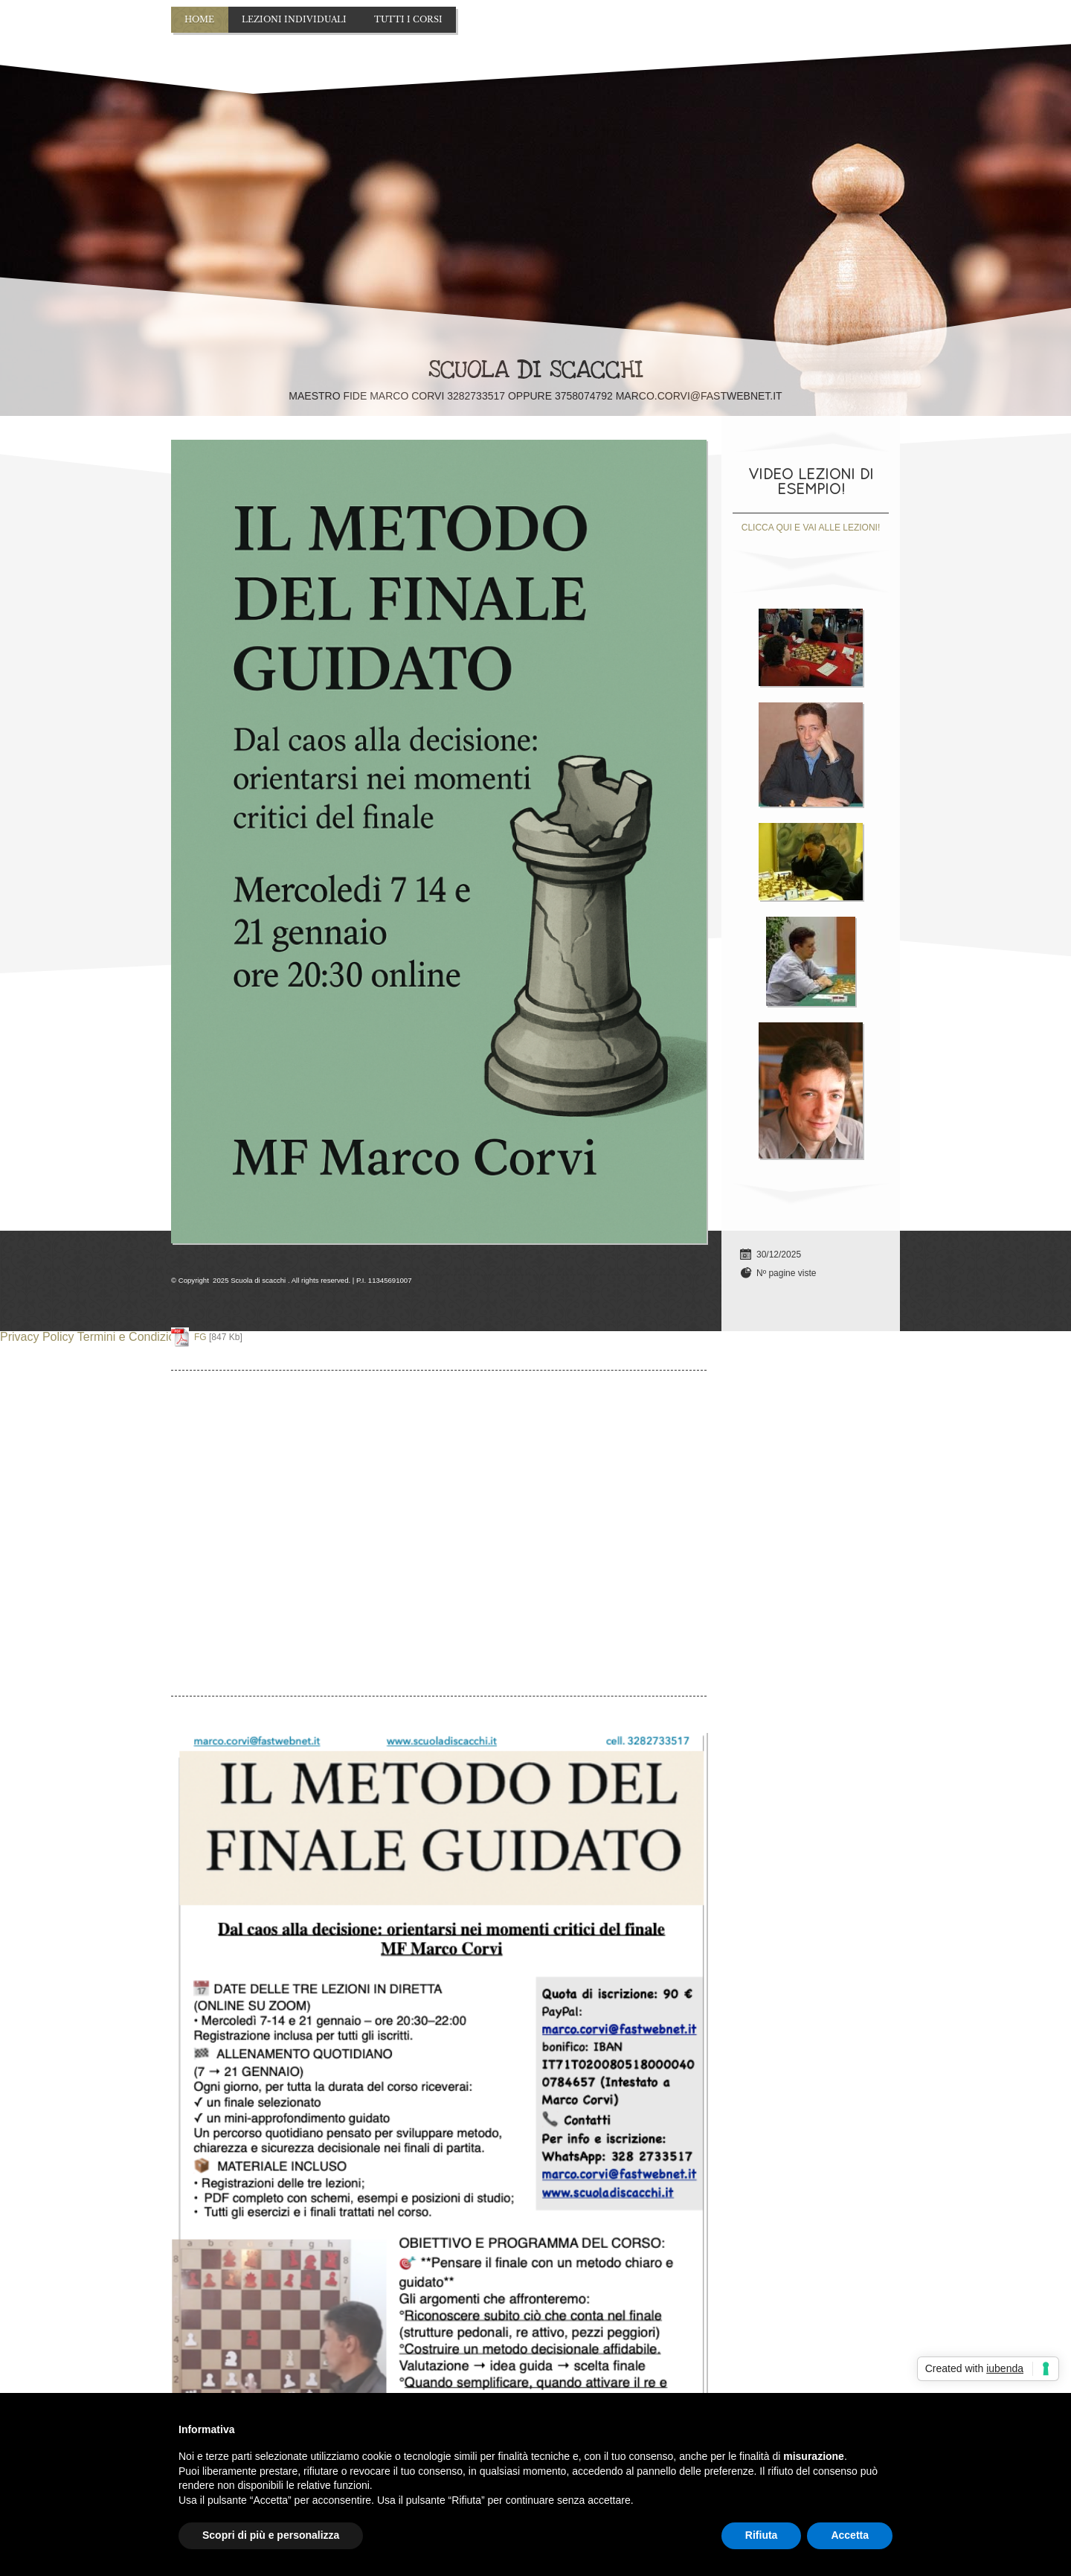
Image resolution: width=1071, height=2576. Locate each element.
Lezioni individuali (294, 19)
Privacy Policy (37, 1336)
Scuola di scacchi (535, 369)
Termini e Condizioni (130, 1336)
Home (199, 19)
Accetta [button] (850, 2535)
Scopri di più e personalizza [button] (270, 2535)
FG (200, 1337)
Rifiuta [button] (761, 2535)
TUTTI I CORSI (408, 19)
